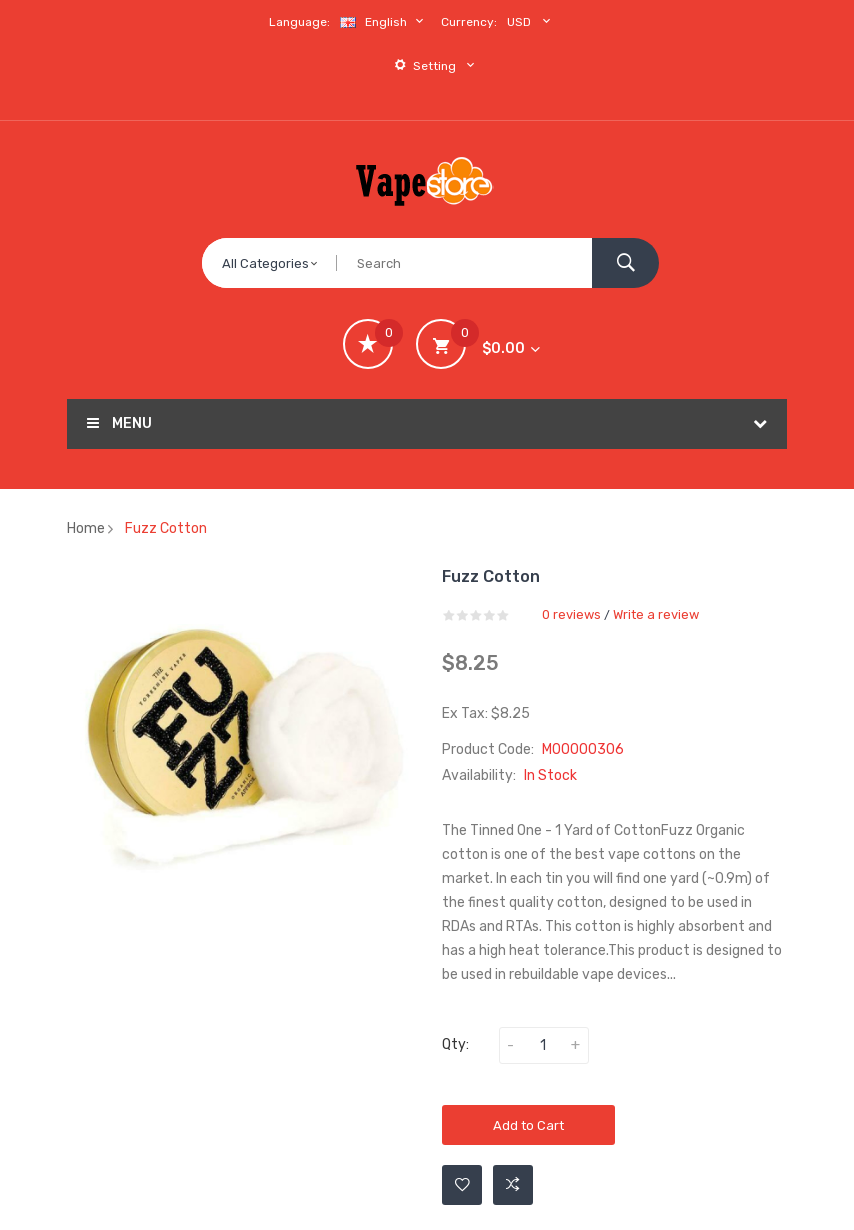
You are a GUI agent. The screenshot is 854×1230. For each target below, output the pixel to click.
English (384, 21)
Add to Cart (528, 1125)
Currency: (469, 22)
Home (86, 528)
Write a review (656, 614)
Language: (299, 22)
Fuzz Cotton (166, 528)
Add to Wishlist (462, 1185)
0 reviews (571, 614)
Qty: (455, 1044)
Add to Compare (513, 1185)
